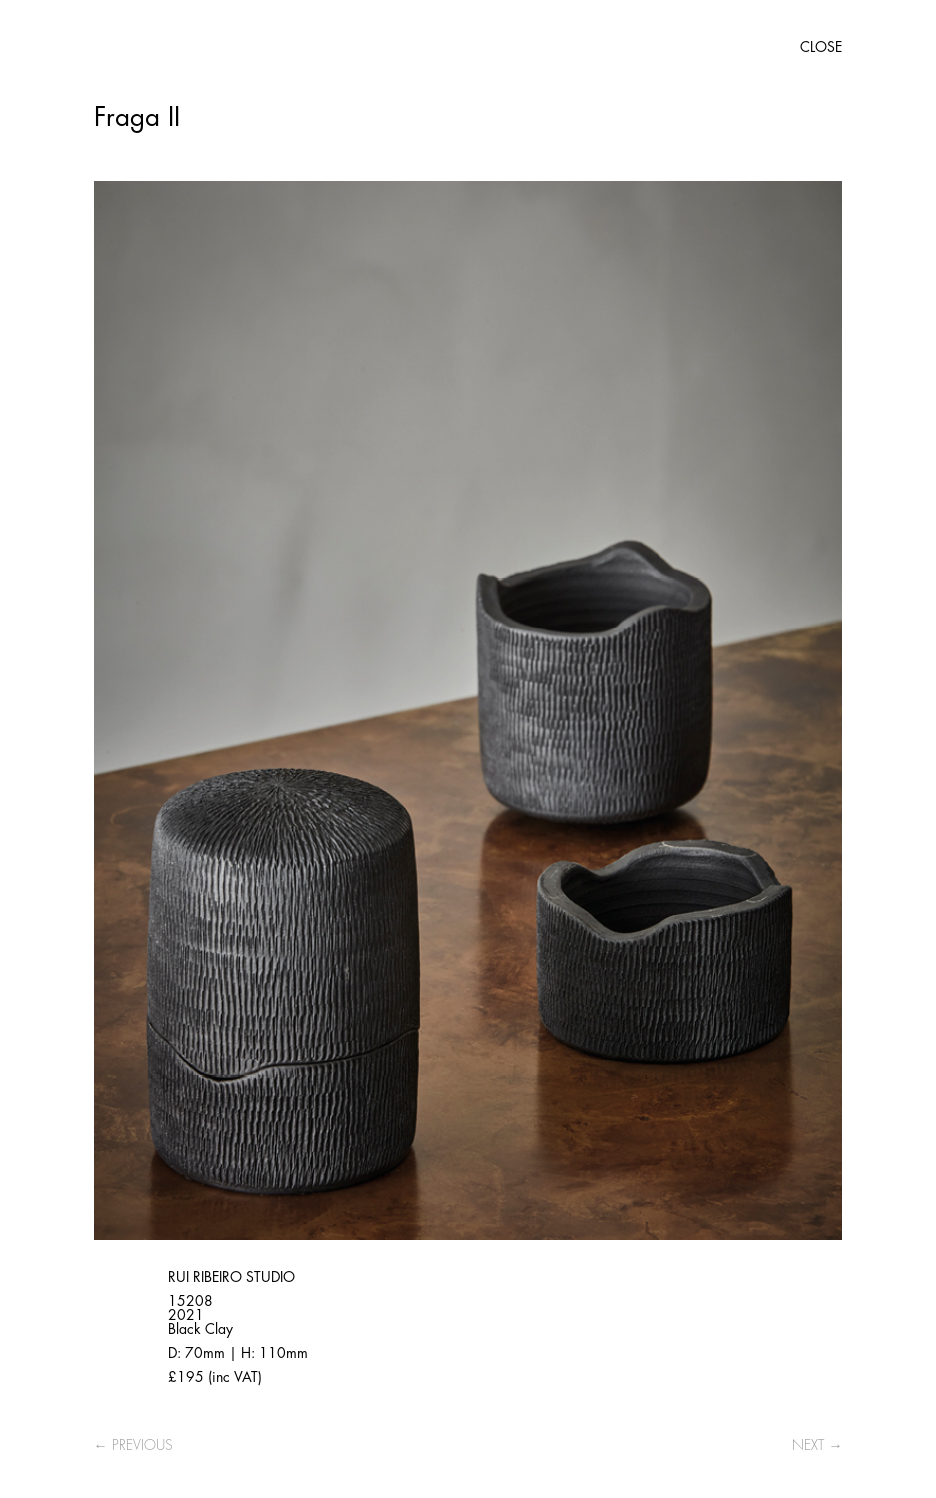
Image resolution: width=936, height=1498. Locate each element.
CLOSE (821, 47)
